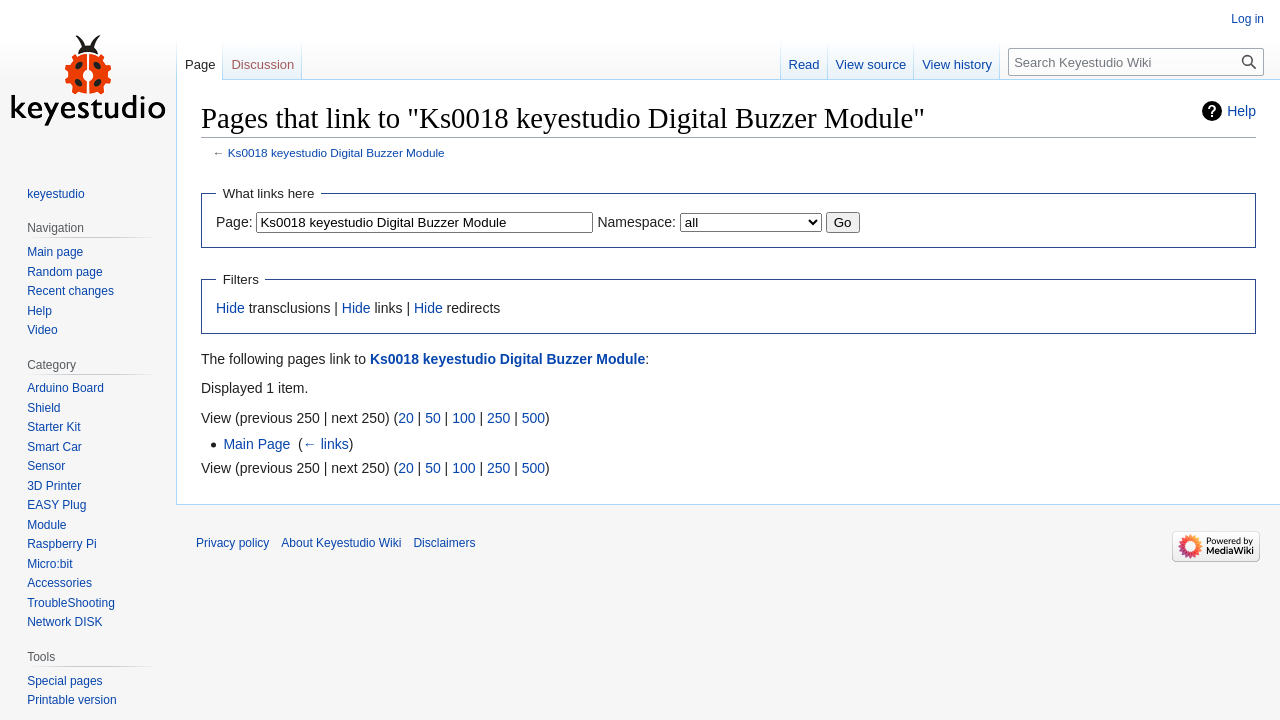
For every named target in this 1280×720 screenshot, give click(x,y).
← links (326, 444)
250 (498, 418)
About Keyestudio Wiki (341, 543)
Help (1241, 111)
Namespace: (636, 222)
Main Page (256, 444)
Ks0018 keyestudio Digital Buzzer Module (336, 152)
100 (463, 418)
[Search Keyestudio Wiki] (1136, 62)
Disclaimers (444, 543)
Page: (234, 222)
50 (433, 418)
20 (406, 418)
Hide (230, 308)
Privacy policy (232, 543)
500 (533, 418)
